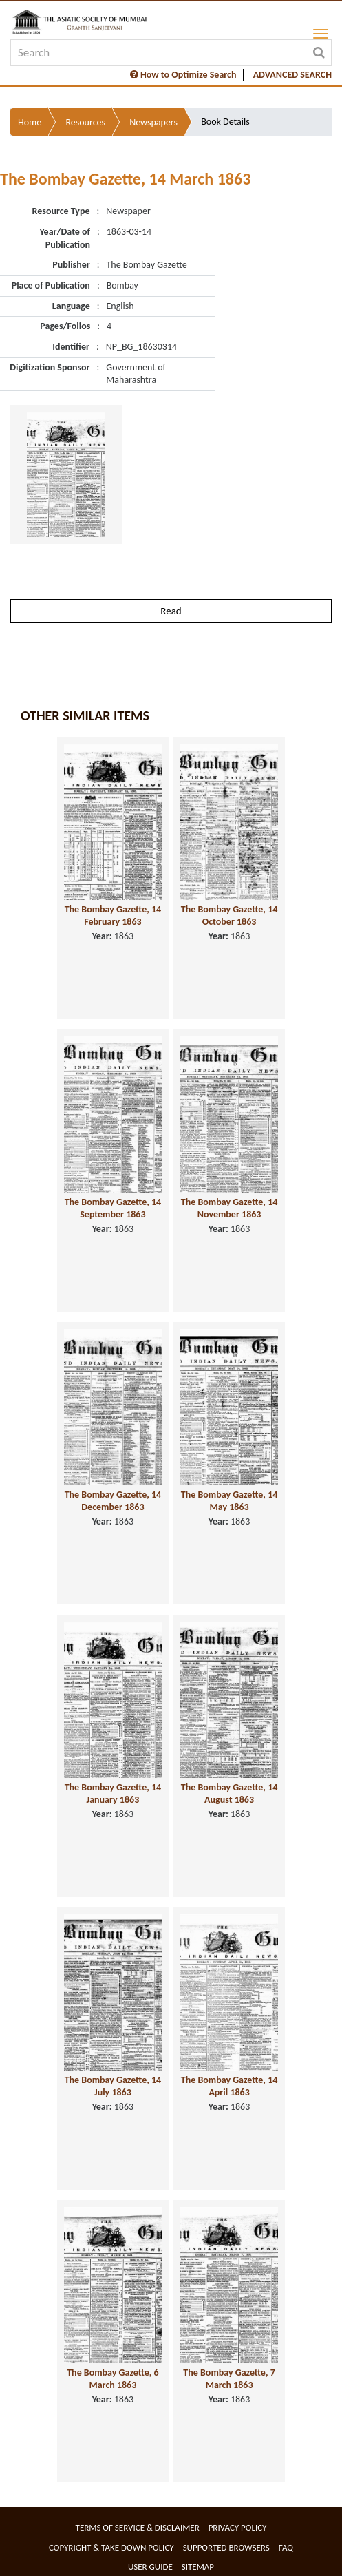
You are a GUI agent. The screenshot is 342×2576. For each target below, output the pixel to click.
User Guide (150, 2567)
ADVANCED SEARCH (292, 75)
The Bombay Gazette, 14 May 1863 (229, 1501)
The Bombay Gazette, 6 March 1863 (112, 2379)
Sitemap (198, 2567)
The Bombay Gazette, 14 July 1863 (113, 2086)
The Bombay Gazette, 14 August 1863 (229, 1793)
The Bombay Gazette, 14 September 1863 (113, 1208)
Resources (85, 122)
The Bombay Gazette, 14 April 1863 (229, 2086)
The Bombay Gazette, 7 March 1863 (229, 2379)
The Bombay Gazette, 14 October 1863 (229, 915)
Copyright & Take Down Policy (111, 2547)
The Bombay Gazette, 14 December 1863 (113, 1501)
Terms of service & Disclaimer (138, 2527)
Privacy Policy (238, 2527)
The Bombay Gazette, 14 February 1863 (113, 915)
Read (170, 611)
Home (29, 122)
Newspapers (153, 122)
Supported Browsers (226, 2547)
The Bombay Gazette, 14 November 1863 (229, 1208)
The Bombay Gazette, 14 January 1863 (113, 1793)
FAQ (286, 2547)
